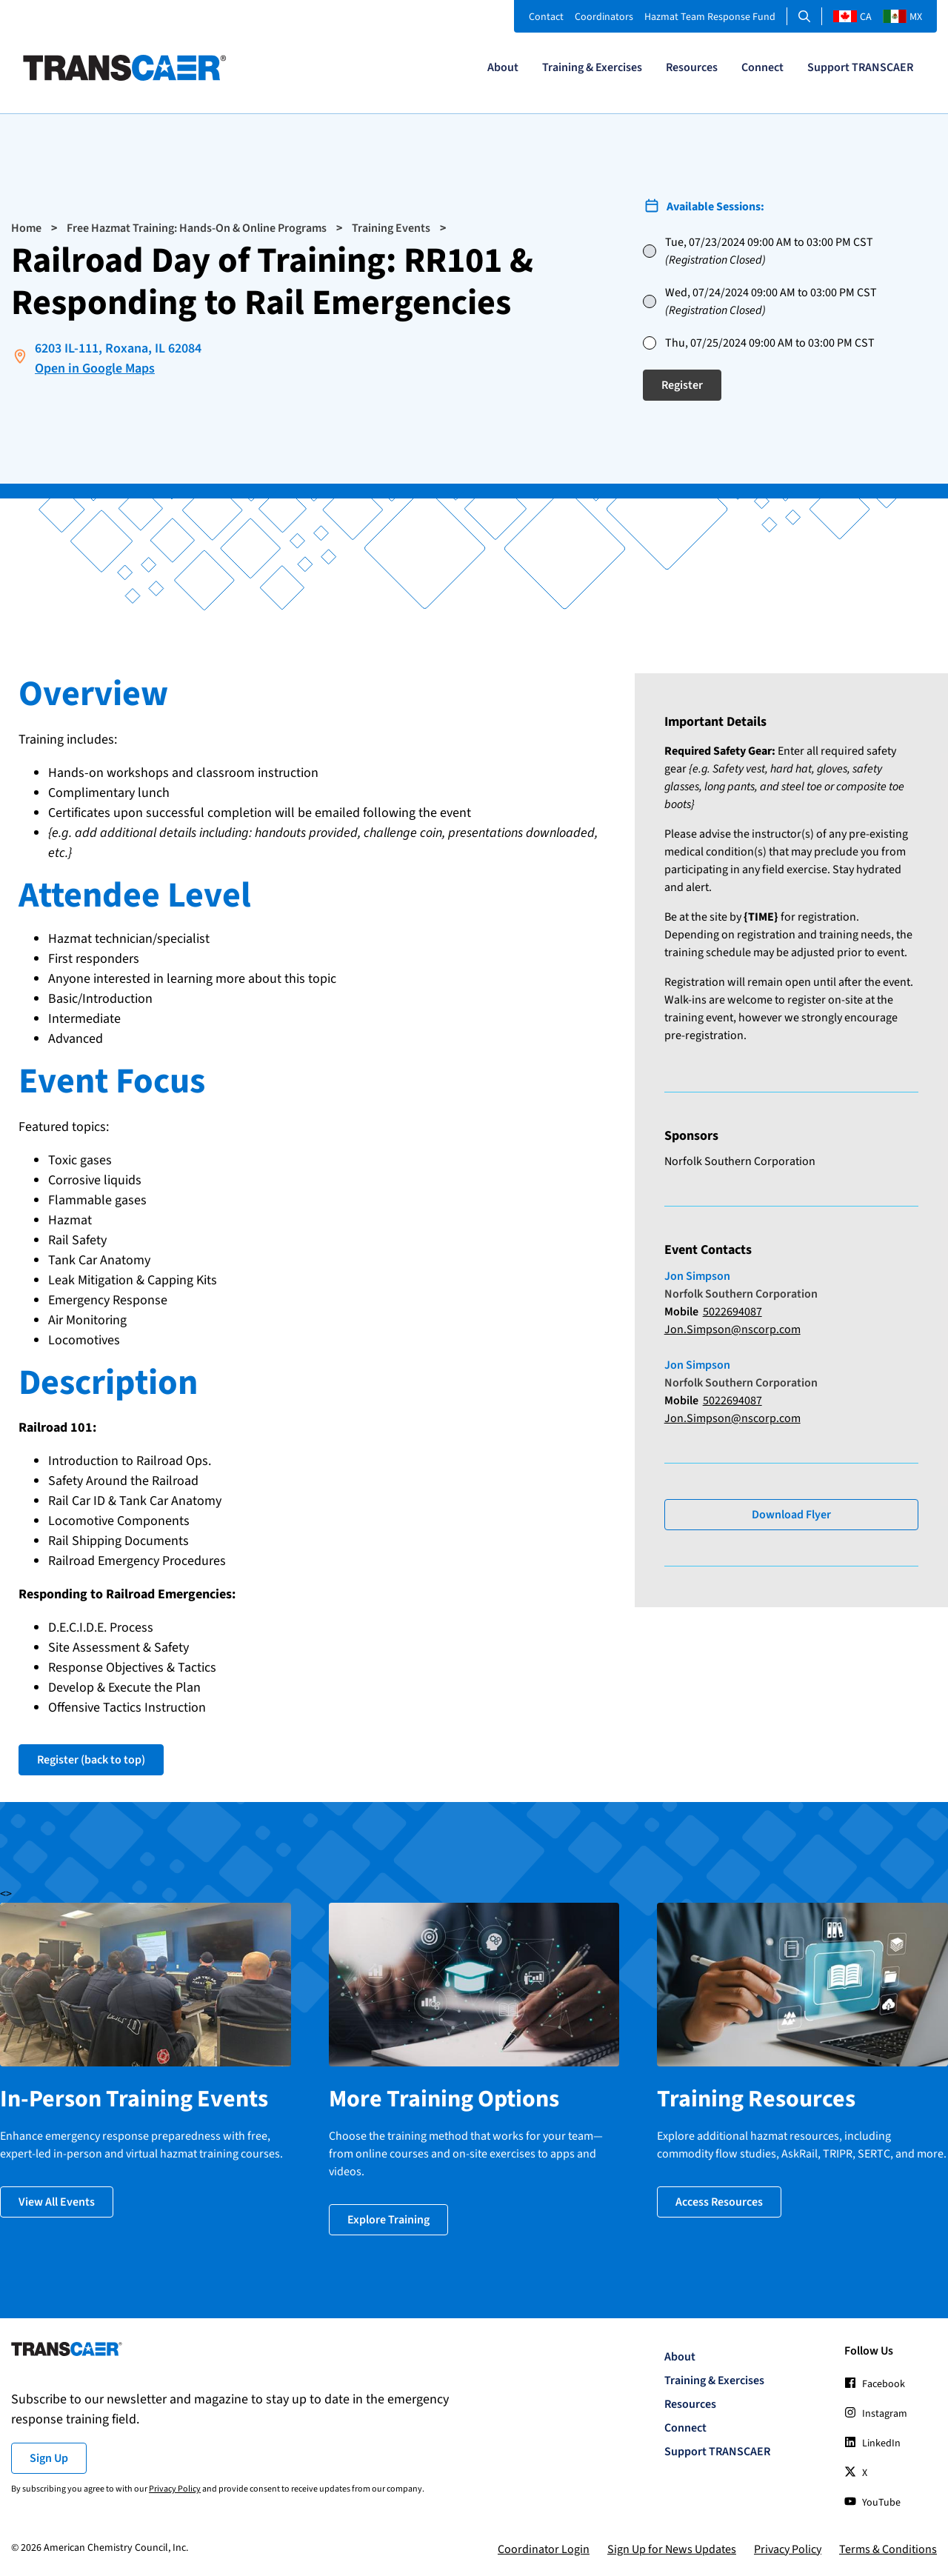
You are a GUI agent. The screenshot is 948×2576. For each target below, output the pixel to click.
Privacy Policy (175, 2489)
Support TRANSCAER (860, 67)
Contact (546, 17)
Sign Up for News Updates (671, 2549)
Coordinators (604, 17)
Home (26, 228)
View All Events (57, 2202)
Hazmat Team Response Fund (709, 17)
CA (852, 17)
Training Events (391, 228)
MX (902, 17)
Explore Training (388, 2220)
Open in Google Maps (95, 368)
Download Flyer (791, 1514)
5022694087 (732, 1312)
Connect (762, 67)
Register (682, 385)
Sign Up (49, 2458)
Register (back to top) (91, 1760)
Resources (692, 67)
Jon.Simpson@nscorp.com (732, 1329)
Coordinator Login (544, 2549)
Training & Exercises (592, 67)
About (502, 67)
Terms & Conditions (888, 2549)
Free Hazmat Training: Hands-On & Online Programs (197, 228)
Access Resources (719, 2202)
